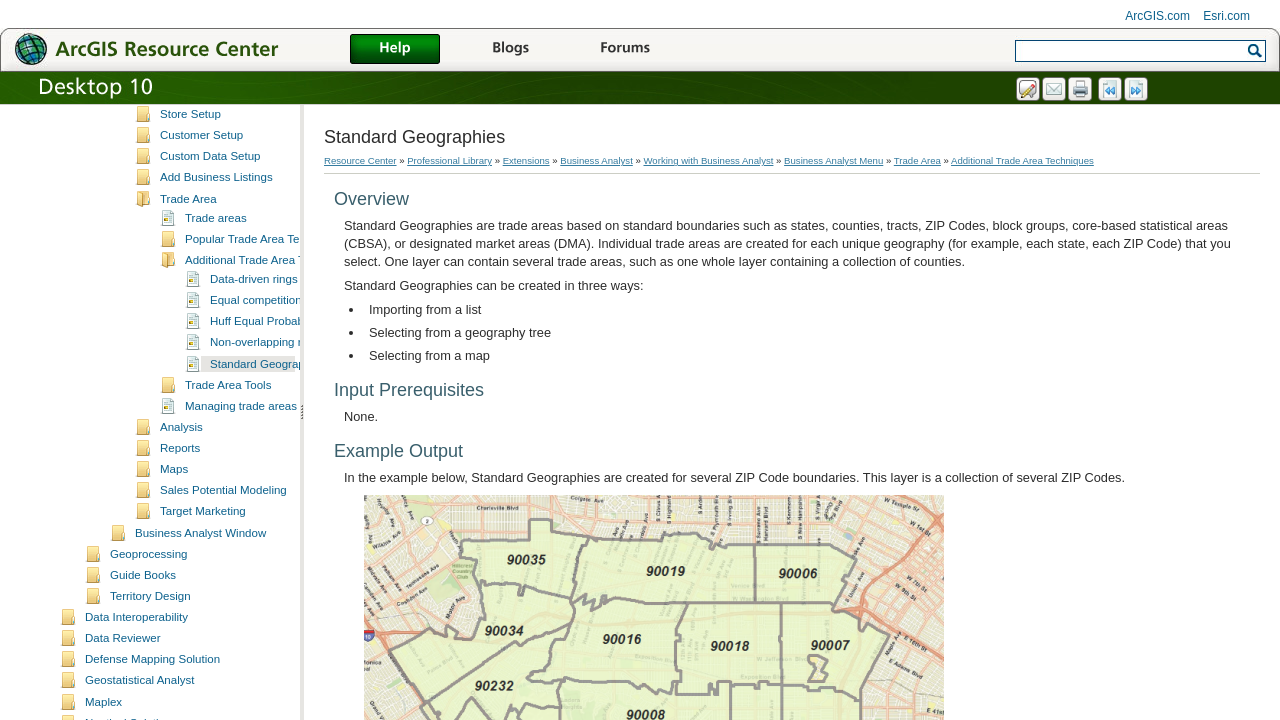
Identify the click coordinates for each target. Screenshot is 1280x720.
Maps (174, 509)
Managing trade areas (241, 446)
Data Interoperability (136, 657)
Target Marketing (203, 551)
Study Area (188, 112)
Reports (180, 488)
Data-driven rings (254, 319)
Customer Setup (201, 175)
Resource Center (360, 160)
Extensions (526, 160)
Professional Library (449, 160)
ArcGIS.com (1157, 16)
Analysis (181, 467)
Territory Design (150, 636)
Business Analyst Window (200, 573)
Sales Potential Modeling (223, 530)
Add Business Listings (216, 217)
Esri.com (1226, 16)
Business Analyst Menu (833, 160)
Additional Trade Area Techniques (270, 300)
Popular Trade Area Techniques (265, 279)
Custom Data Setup (210, 196)
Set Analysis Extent (209, 133)
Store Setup (190, 154)
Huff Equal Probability (265, 361)
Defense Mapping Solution (152, 699)
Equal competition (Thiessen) (284, 340)
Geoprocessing (148, 594)
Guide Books (143, 615)
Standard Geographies (268, 404)
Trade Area (188, 239)
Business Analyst (596, 160)
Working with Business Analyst (708, 160)
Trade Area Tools (228, 425)
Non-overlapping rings (266, 382)
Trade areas (216, 258)
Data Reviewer (123, 678)
